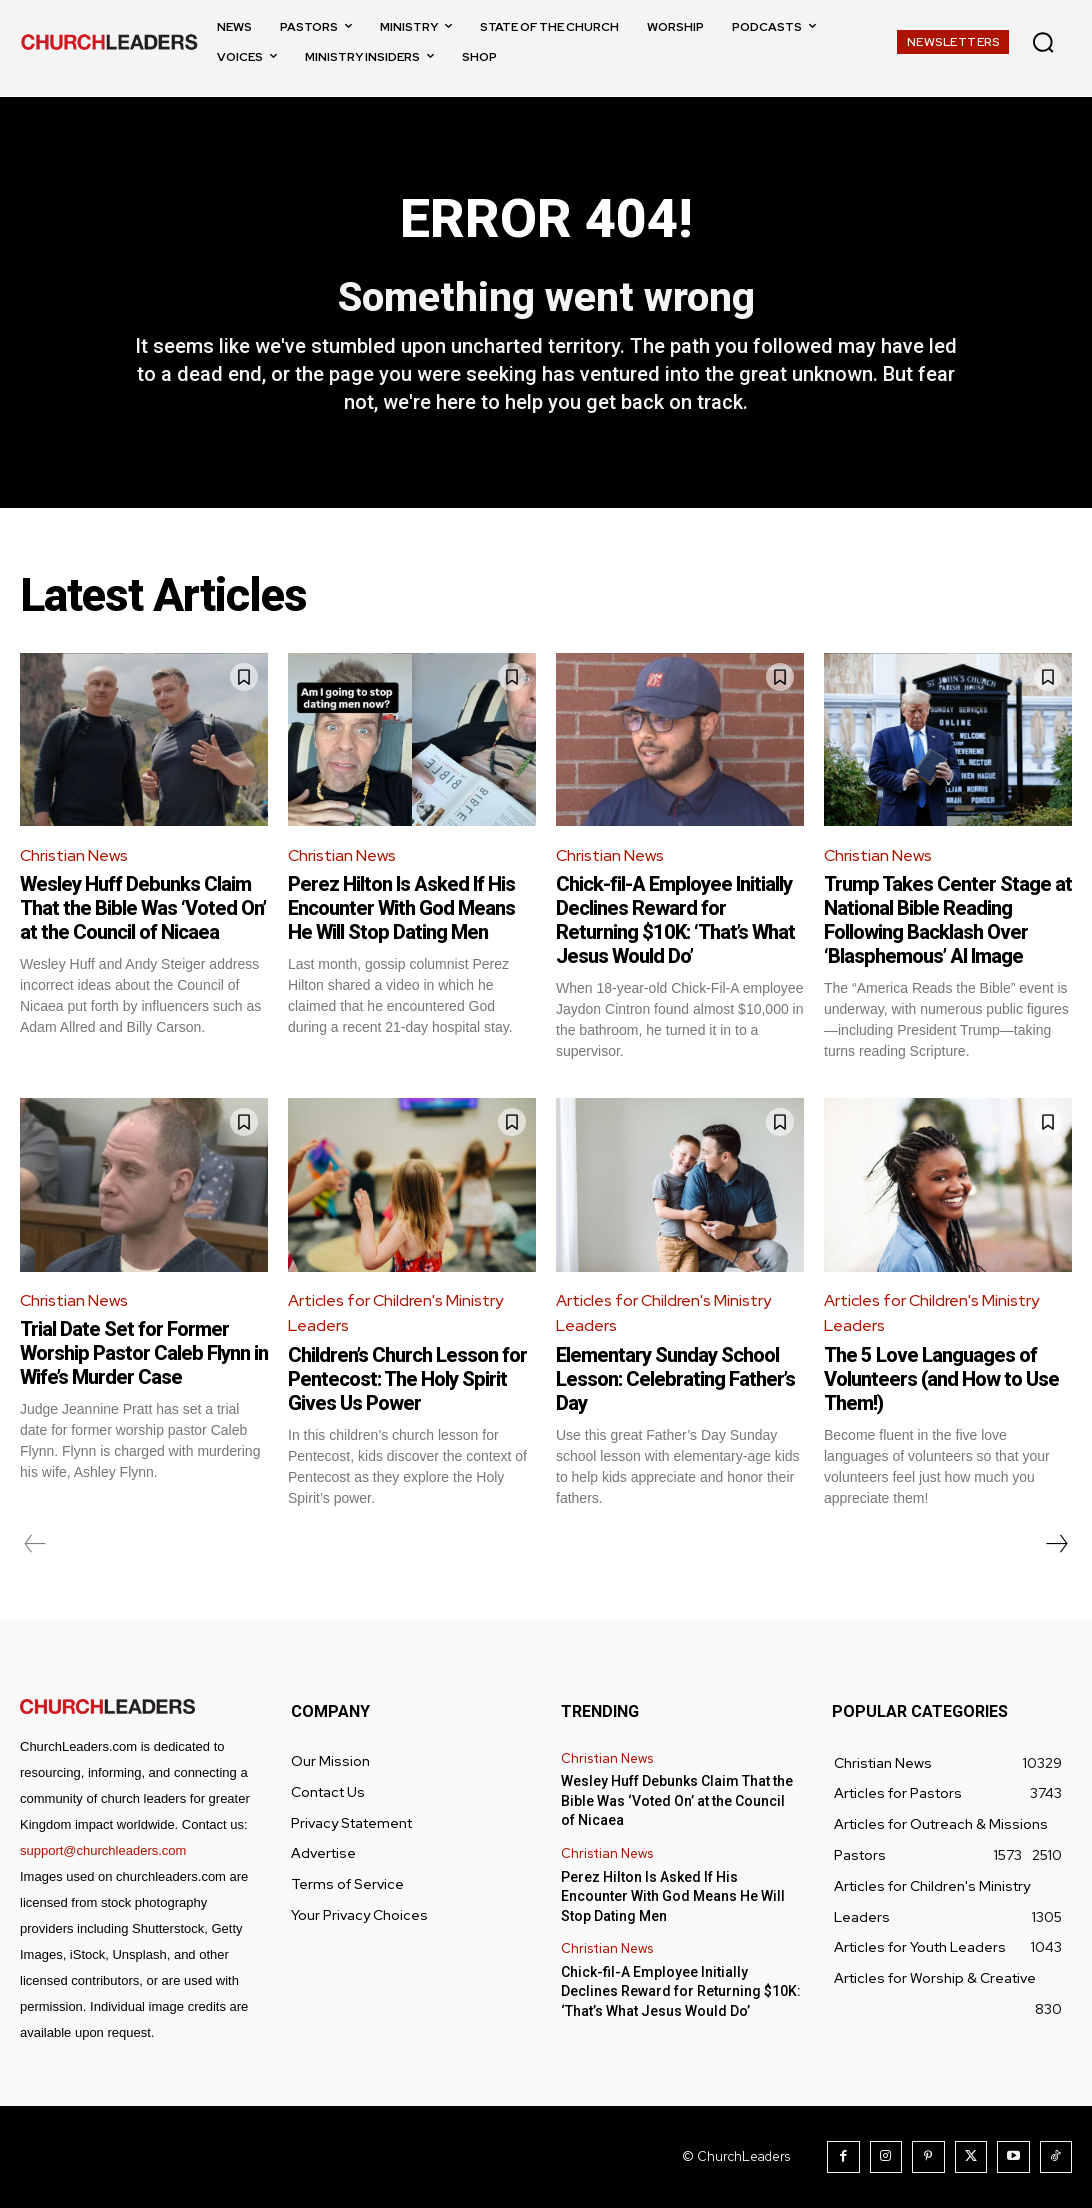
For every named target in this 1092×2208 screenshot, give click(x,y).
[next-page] (1056, 1544)
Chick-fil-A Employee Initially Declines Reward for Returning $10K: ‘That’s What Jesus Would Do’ (675, 920)
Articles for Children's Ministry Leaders (395, 1313)
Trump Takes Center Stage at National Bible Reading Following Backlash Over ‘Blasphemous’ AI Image (948, 920)
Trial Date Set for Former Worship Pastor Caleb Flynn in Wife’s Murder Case (144, 1353)
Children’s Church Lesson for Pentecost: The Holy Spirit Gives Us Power (407, 1379)
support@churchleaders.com (103, 1850)
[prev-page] (35, 1544)
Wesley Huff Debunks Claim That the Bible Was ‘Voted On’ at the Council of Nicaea (143, 908)
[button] (1043, 42)
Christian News (74, 855)
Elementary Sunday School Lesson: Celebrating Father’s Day (675, 1379)
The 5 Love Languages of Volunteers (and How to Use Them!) (941, 1379)
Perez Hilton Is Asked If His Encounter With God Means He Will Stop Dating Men (401, 908)
